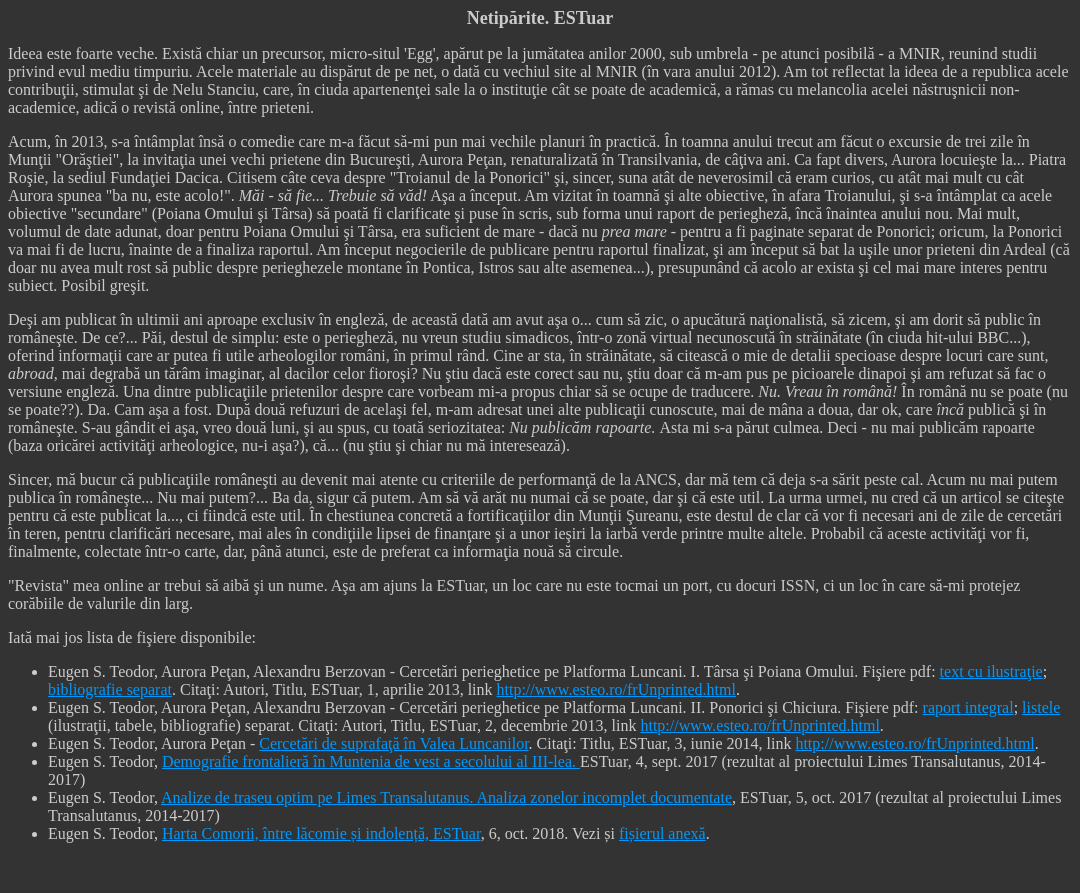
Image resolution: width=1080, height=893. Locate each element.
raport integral (968, 707)
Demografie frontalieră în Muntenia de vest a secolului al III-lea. (371, 761)
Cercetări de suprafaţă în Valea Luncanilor (393, 743)
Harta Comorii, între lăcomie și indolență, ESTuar (321, 833)
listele (1041, 707)
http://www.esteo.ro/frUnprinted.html (616, 689)
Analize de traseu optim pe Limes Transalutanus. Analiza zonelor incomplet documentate (446, 797)
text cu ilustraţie (991, 671)
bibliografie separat (110, 689)
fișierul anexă (662, 833)
